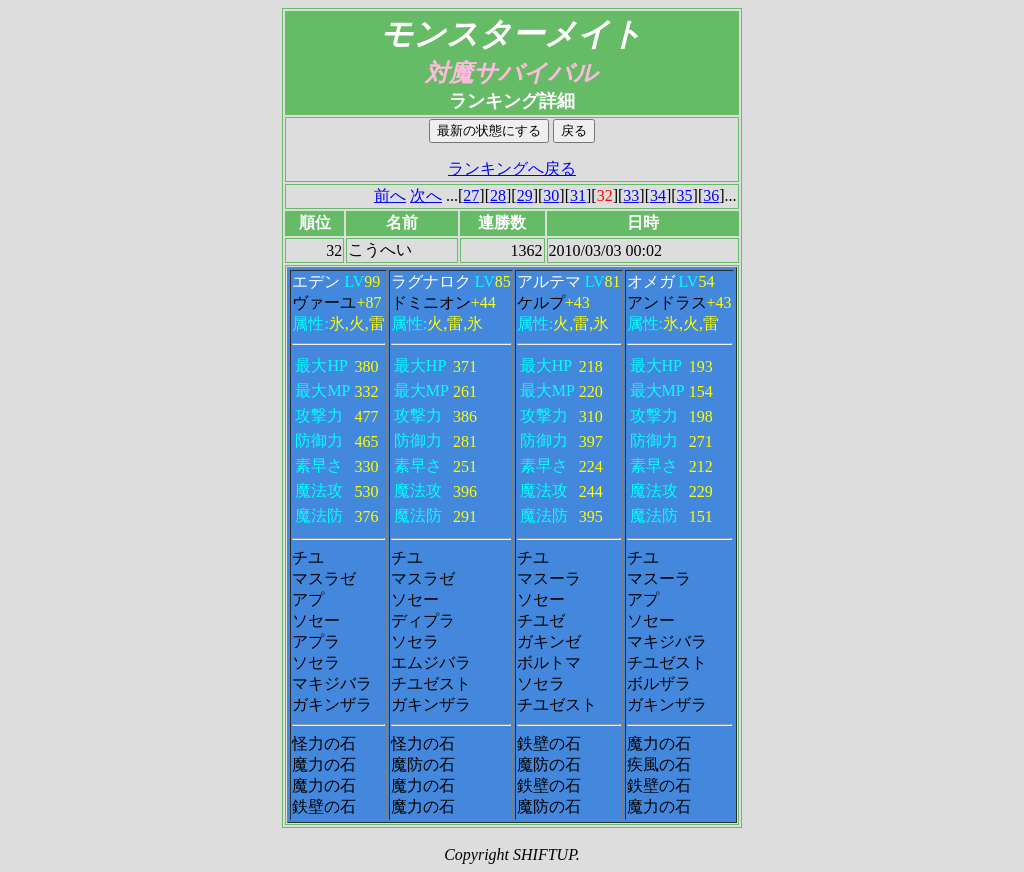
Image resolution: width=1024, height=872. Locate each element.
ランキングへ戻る (512, 168)
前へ (390, 195)
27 (471, 195)
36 (711, 195)
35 (685, 195)
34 (658, 195)
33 (631, 195)
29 (525, 195)
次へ (426, 195)
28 (498, 195)
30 (551, 195)
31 (578, 195)
